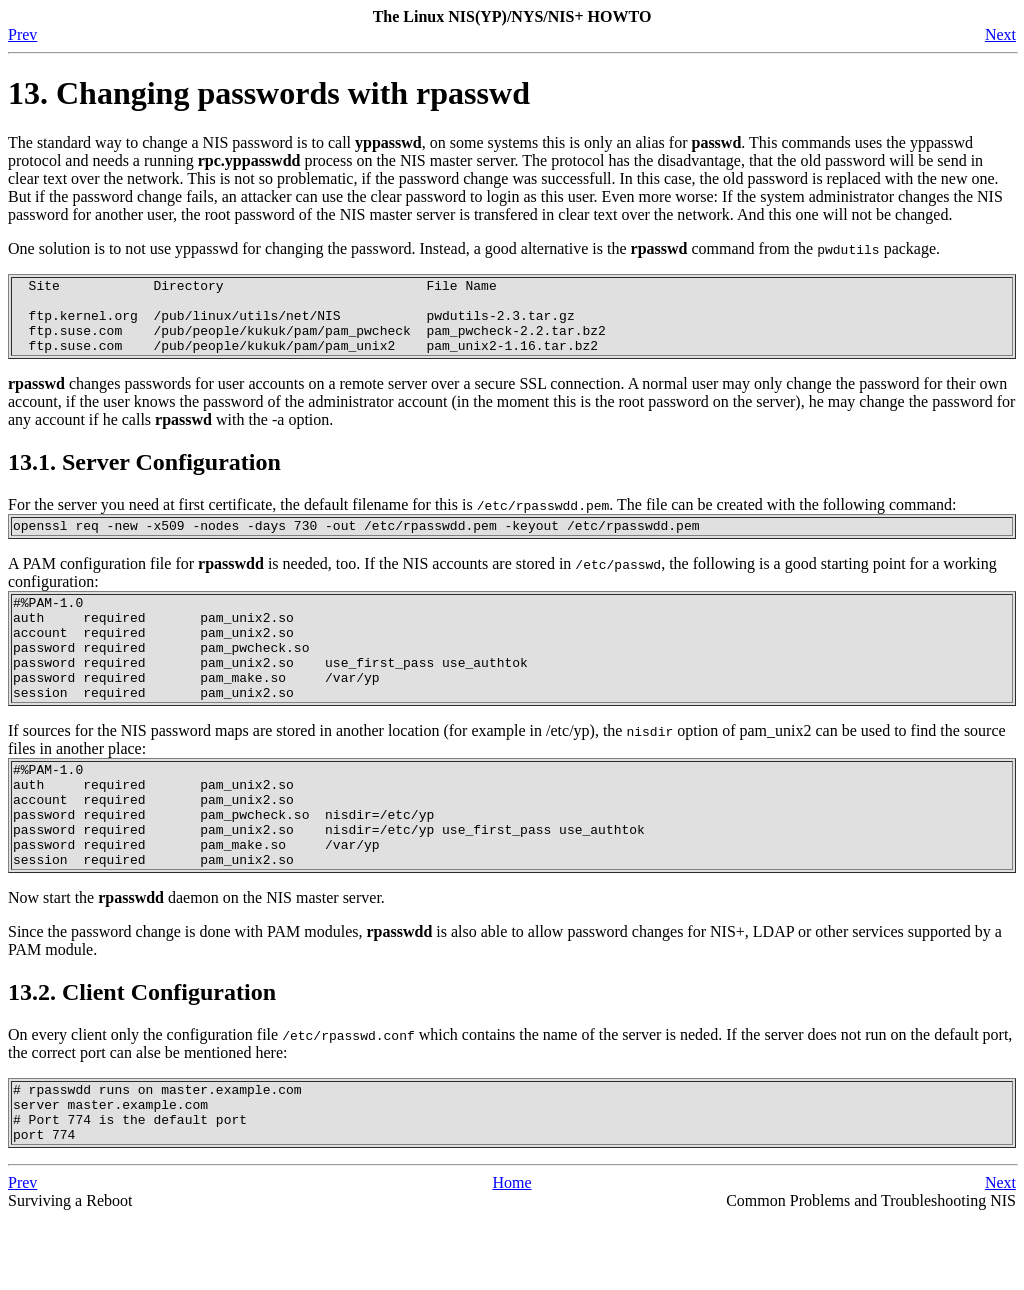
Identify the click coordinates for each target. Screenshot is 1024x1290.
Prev (22, 34)
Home (511, 1254)
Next (1000, 34)
